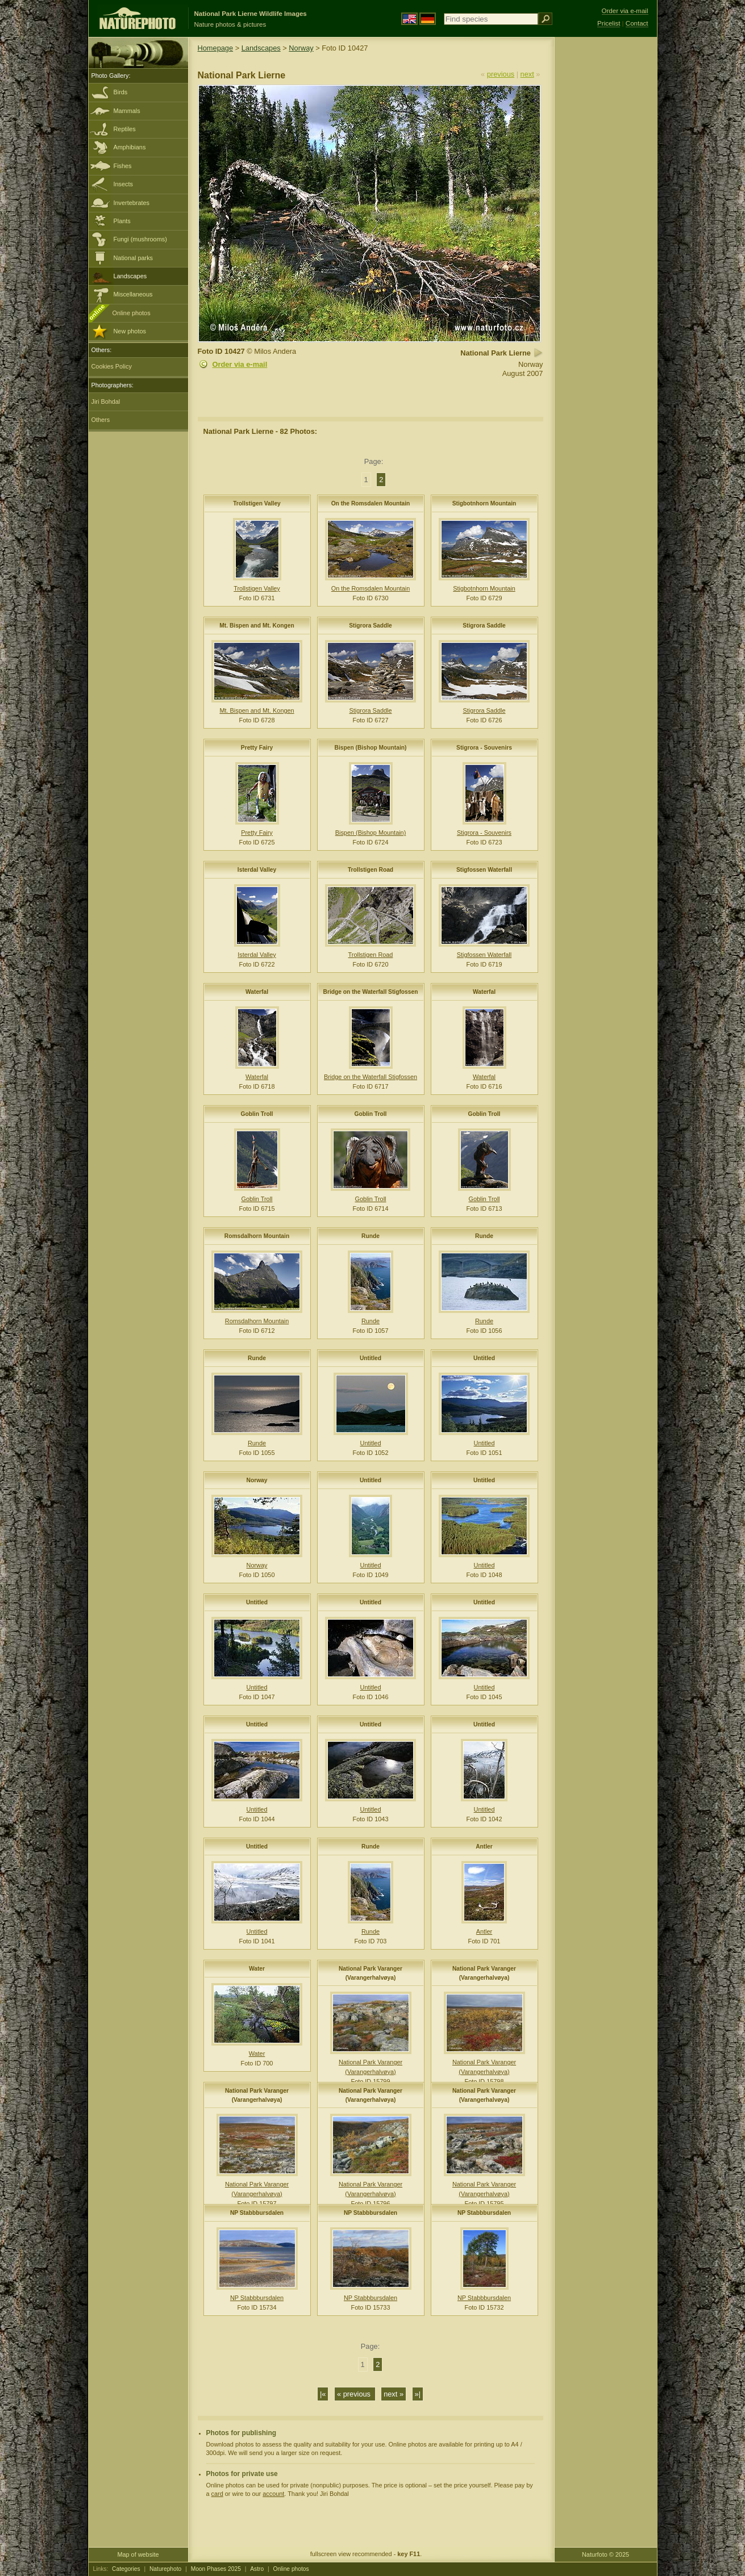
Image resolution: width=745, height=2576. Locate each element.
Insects (123, 184)
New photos (130, 331)
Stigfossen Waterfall (484, 870)
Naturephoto (165, 2569)
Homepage (216, 48)
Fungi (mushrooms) (140, 239)
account (273, 2493)
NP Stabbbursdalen (257, 2213)
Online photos (132, 313)
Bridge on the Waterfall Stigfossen (370, 992)
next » (393, 2394)
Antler (484, 1846)
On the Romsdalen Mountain (370, 503)
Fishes (123, 165)
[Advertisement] (605, 218)
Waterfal (256, 992)
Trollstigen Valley (257, 503)
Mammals (127, 110)
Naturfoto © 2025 (605, 2554)
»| (418, 2394)
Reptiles (125, 129)
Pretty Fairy (257, 748)
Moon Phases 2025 (216, 2569)
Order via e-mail (240, 364)
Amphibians (130, 147)
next (527, 74)
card (217, 2493)
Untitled (370, 1358)
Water (257, 1969)
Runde (370, 1236)
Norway (301, 48)
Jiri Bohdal (105, 401)
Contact (637, 23)
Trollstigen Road (370, 870)
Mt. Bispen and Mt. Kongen (256, 625)
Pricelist (608, 23)
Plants (122, 221)
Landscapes (130, 276)
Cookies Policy (111, 366)
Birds (121, 92)
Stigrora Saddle (370, 625)
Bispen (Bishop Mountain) (371, 748)
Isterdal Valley (257, 870)
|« (323, 2394)
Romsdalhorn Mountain (256, 1236)
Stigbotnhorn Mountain (484, 503)
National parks (133, 257)
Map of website (138, 2554)
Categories (126, 2569)
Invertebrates (131, 202)
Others (100, 419)
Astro (257, 2569)
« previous (355, 2394)
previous (500, 74)
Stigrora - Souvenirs (484, 748)
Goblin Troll (257, 1114)
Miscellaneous (133, 294)
